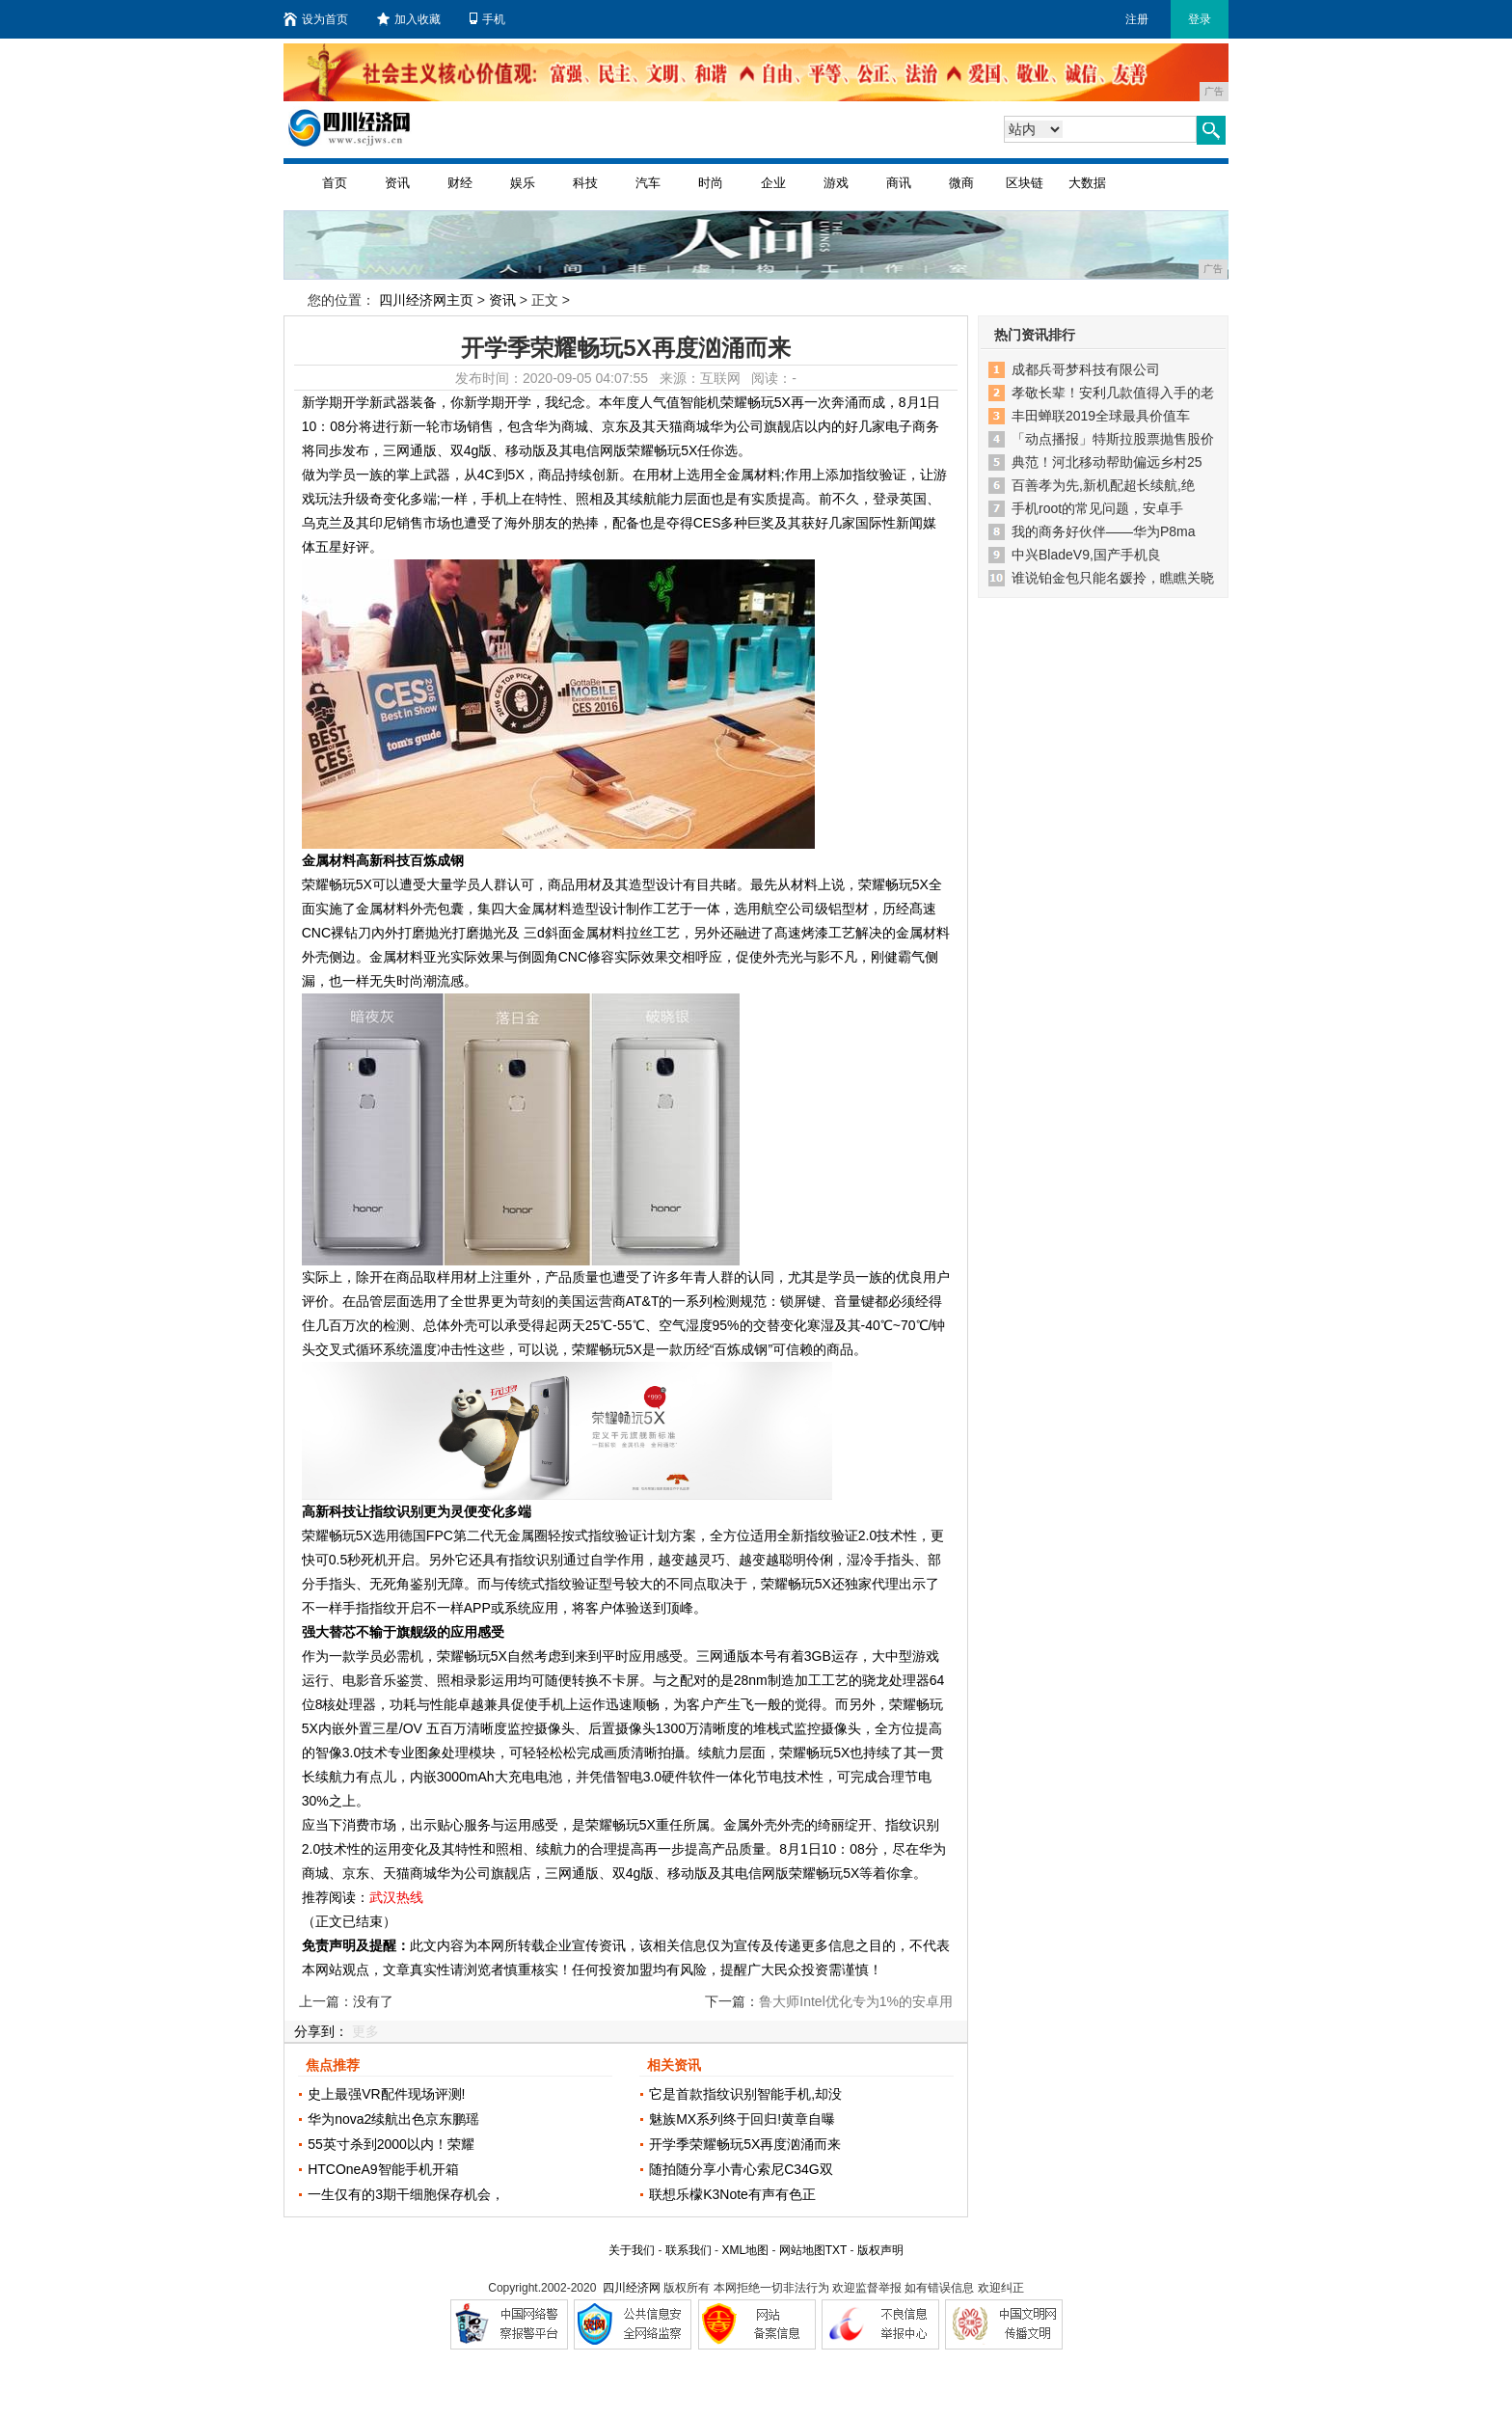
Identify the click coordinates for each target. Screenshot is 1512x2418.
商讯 (898, 183)
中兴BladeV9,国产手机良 (1086, 554)
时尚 (710, 183)
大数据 (1087, 183)
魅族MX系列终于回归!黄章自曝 (742, 2119)
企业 (773, 183)
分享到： (321, 2031)
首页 (334, 183)
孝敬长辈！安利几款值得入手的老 (1113, 392)
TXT (836, 2250)
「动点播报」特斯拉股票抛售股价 (1113, 439)
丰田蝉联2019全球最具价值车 (1101, 415)
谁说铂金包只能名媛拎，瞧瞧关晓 (1113, 577)
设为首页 (316, 19)
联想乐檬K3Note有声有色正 (732, 2194)
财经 (459, 183)
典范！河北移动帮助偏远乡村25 (1107, 462)
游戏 (836, 183)
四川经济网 (632, 2288)
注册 (1136, 19)
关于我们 (631, 2250)
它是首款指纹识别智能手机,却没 (745, 2094)
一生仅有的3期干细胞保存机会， (406, 2194)
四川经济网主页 (426, 300)
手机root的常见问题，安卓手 (1097, 508)
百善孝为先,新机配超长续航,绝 (1103, 485)
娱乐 (522, 183)
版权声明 (880, 2250)
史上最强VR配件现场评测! (386, 2094)
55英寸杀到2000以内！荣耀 (391, 2144)
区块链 (1024, 183)
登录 (1199, 19)
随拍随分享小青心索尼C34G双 (741, 2169)
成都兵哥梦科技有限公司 (1086, 369)
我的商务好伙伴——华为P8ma (1104, 531)
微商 (961, 183)
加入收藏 (409, 19)
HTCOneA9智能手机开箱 (383, 2169)
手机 (487, 19)
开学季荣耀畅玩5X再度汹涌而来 (745, 2144)
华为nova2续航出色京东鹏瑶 (393, 2119)
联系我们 (688, 2250)
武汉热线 (396, 1897)
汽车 (648, 183)
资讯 (397, 183)
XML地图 (745, 2250)
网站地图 (802, 2250)
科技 (585, 183)
